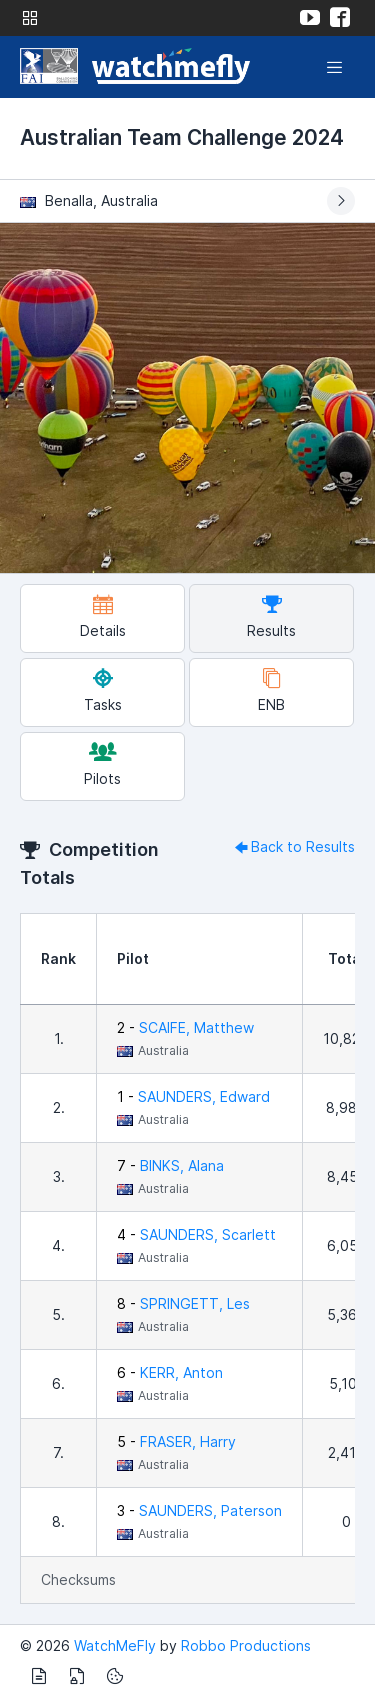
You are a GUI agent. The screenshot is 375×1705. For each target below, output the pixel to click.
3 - (199, 1510)
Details (103, 616)
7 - (170, 1165)
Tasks (103, 690)
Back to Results (293, 846)
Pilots (102, 764)
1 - (193, 1096)
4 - (196, 1234)
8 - (183, 1303)
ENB (271, 690)
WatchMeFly (115, 1645)
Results (271, 616)
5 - (176, 1441)
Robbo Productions (246, 1645)
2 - (185, 1027)
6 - (170, 1372)
